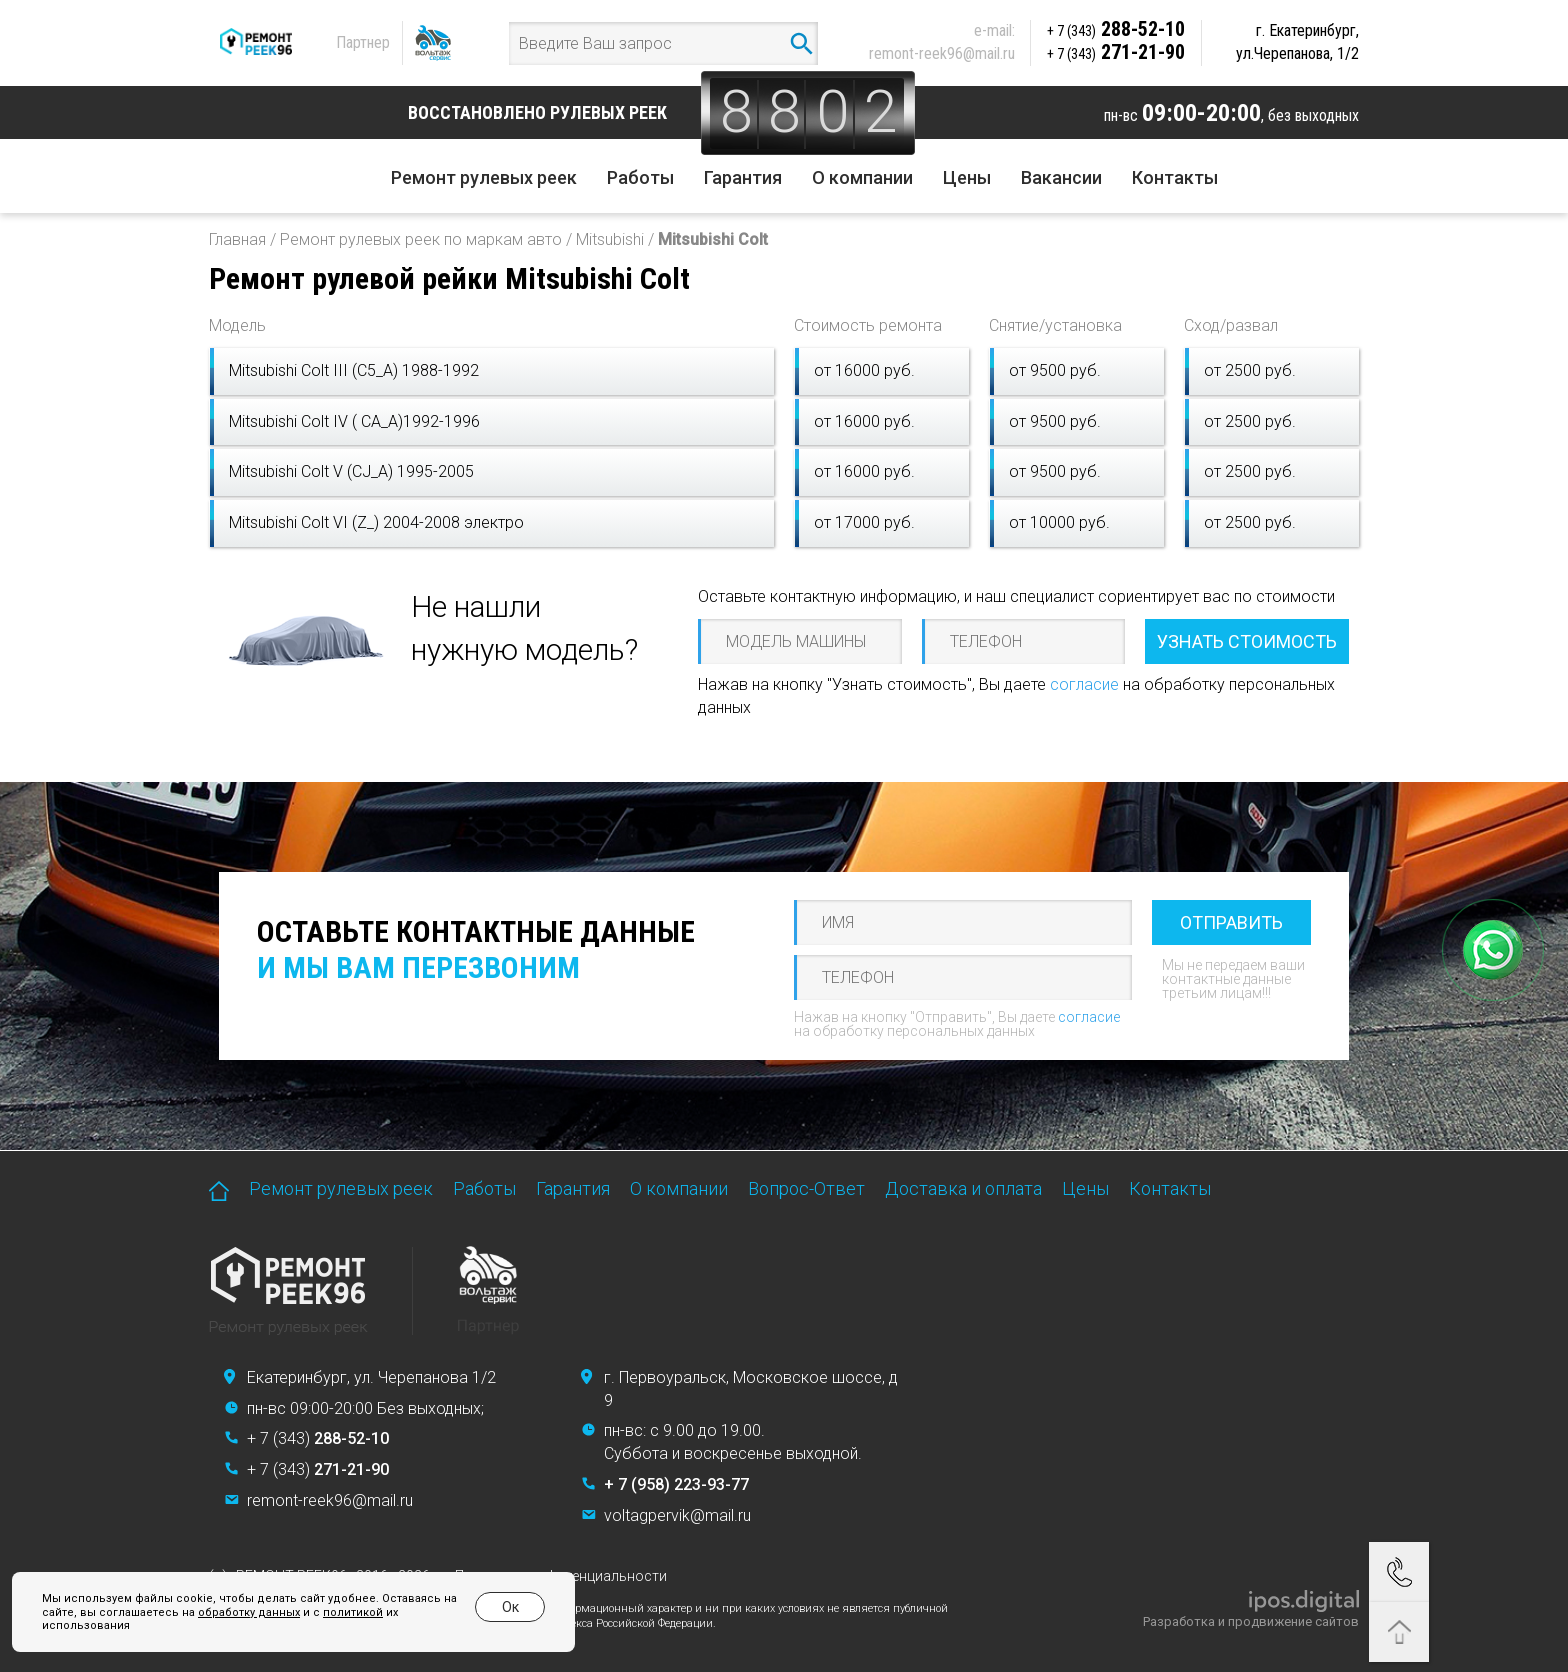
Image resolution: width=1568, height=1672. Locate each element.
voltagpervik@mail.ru (677, 1515)
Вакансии (1061, 177)
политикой (353, 1612)
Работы (640, 177)
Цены (967, 177)
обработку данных (249, 1612)
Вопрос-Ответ (806, 1188)
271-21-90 (1116, 52)
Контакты (1175, 177)
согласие (1084, 684)
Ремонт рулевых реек (484, 177)
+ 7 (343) (318, 1438)
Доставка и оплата (963, 1188)
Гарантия (743, 177)
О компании (862, 177)
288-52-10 (1116, 29)
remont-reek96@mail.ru (942, 53)
